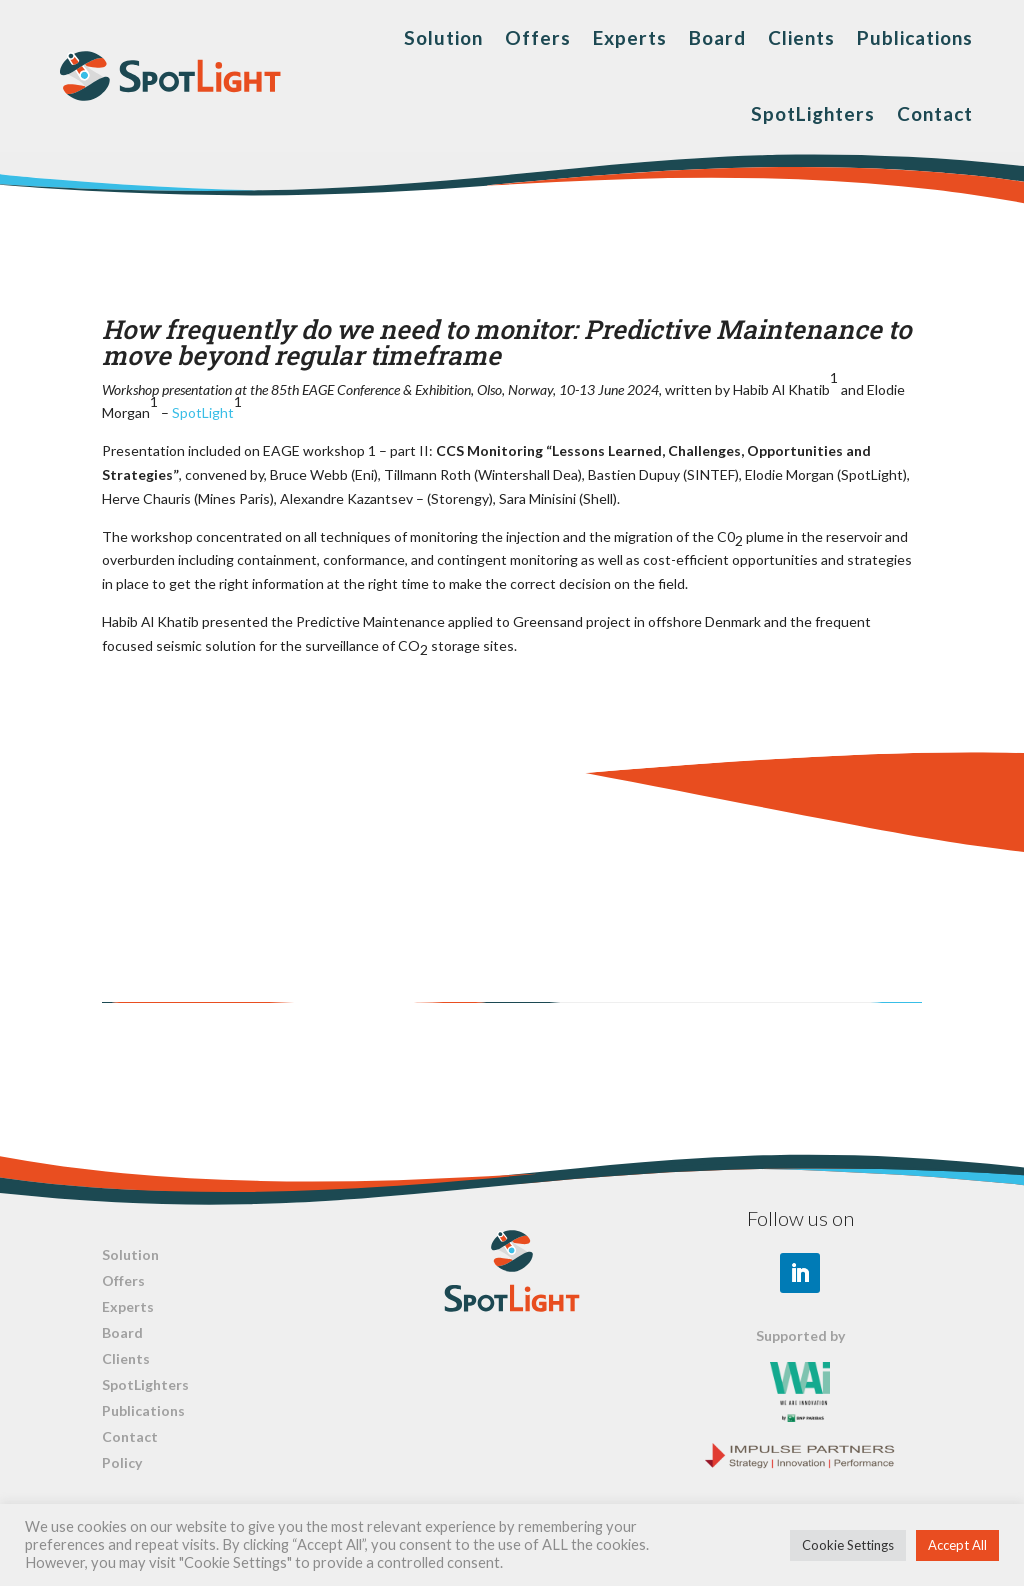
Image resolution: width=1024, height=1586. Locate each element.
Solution (443, 37)
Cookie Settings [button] (848, 1545)
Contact (935, 113)
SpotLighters (813, 113)
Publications (915, 37)
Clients (801, 37)
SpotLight (203, 412)
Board (717, 37)
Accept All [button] (957, 1545)
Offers (538, 37)
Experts (630, 37)
